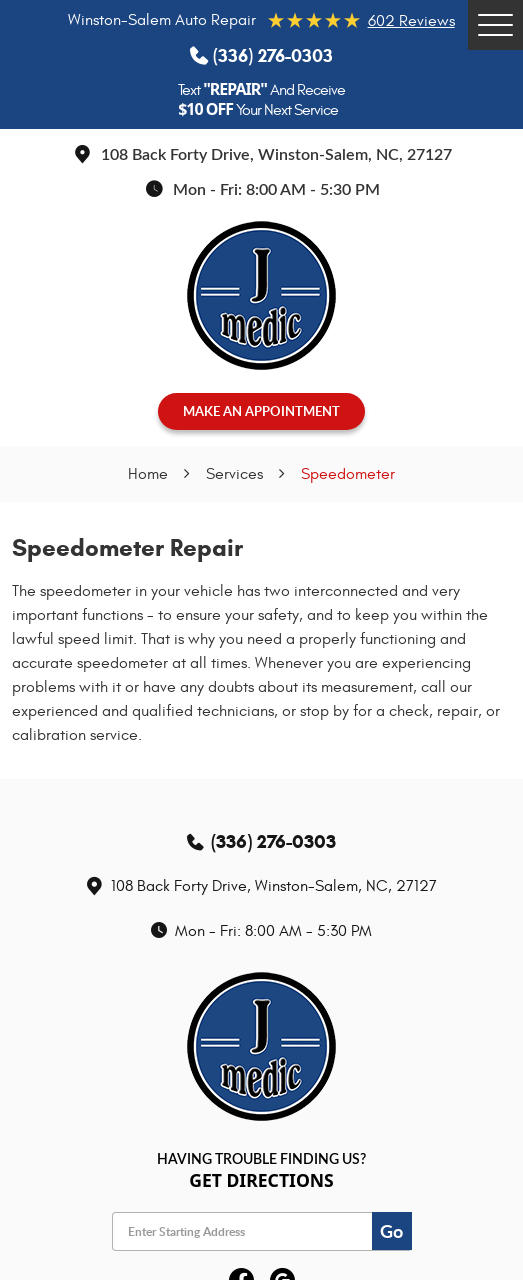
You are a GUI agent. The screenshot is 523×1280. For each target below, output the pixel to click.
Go (391, 1231)
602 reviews (411, 21)
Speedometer (348, 474)
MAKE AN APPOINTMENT (261, 411)
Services (234, 474)
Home (148, 474)
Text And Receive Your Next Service (261, 100)
